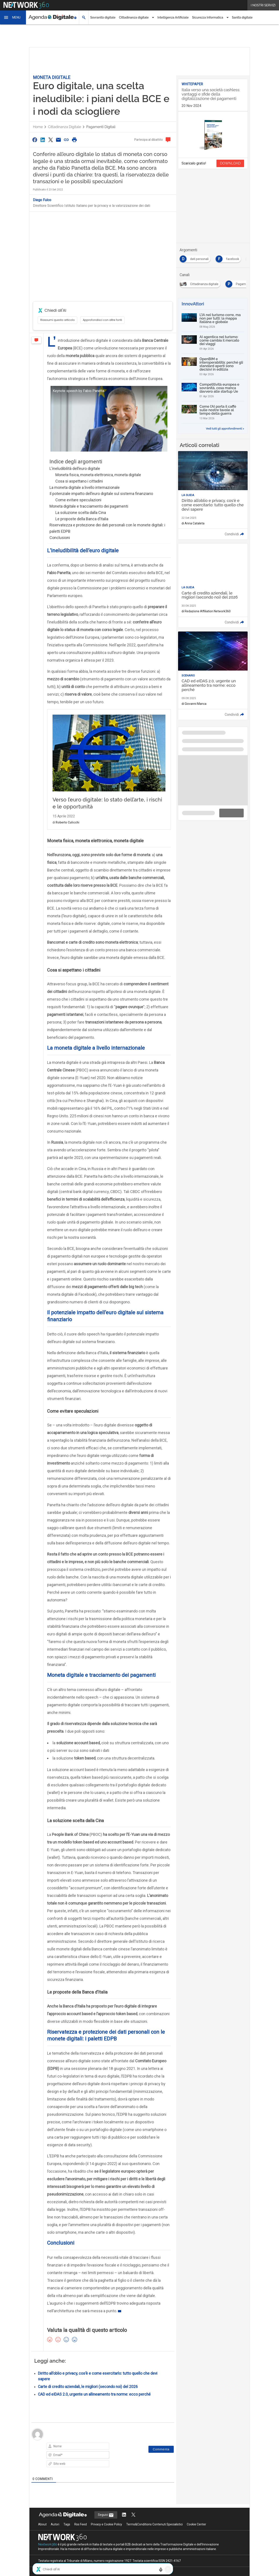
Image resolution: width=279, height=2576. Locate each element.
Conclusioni (59, 537)
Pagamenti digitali (101, 127)
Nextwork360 (47, 2553)
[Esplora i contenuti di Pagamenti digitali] (244, 282)
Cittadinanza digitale (64, 127)
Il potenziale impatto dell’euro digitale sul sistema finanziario (101, 493)
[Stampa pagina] (74, 139)
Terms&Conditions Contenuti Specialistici (154, 2533)
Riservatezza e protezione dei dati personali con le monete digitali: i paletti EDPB (107, 528)
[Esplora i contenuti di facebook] (229, 257)
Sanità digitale (242, 17)
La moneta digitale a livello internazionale (84, 487)
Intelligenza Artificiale (173, 17)
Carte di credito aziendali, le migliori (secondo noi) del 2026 (88, 2395)
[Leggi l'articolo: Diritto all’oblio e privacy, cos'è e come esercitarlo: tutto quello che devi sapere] (213, 495)
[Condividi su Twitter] (50, 139)
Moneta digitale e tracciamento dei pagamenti (88, 506)
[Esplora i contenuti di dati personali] (196, 257)
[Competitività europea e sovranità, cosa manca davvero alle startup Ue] (213, 390)
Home (38, 127)
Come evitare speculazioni (78, 500)
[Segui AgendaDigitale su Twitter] (133, 2524)
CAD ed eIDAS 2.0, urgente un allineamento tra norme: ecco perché (94, 2403)
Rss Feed (80, 2533)
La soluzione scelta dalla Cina (80, 512)
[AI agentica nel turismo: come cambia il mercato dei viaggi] (213, 342)
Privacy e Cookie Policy (106, 2533)
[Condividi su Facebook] (34, 139)
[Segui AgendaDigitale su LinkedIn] (124, 2524)
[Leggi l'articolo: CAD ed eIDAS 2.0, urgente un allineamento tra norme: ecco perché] (213, 676)
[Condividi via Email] (58, 139)
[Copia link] (66, 139)
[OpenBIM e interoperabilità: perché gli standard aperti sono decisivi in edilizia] (213, 366)
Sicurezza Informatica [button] (207, 17)
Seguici (106, 2524)
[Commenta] (161, 2458)
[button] (13, 17)
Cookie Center (196, 2533)
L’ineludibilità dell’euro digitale (74, 468)
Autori (55, 2533)
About (42, 2533)
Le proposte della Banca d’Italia (81, 519)
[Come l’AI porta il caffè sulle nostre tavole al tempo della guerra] (213, 412)
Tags (66, 2533)
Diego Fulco (42, 200)
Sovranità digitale (103, 17)
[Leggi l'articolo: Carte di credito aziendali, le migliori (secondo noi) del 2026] (213, 585)
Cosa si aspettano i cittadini (79, 481)
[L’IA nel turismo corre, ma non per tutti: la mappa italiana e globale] (213, 320)
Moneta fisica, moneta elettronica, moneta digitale (98, 474)
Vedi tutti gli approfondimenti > (225, 428)
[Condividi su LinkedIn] (42, 139)
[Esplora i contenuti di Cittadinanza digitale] (201, 282)
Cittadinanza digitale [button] (134, 17)
